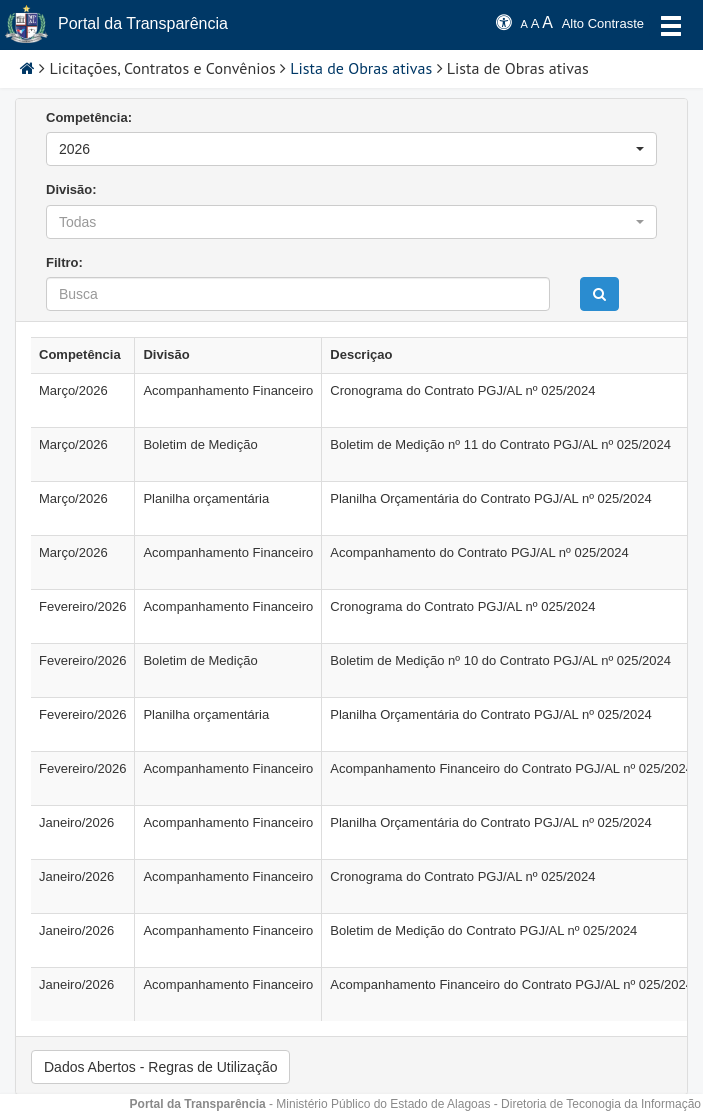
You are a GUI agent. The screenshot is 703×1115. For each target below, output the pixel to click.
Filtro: (64, 262)
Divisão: (71, 189)
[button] (351, 149)
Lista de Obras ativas (361, 68)
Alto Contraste (603, 23)
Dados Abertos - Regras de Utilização (160, 1067)
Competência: (89, 117)
